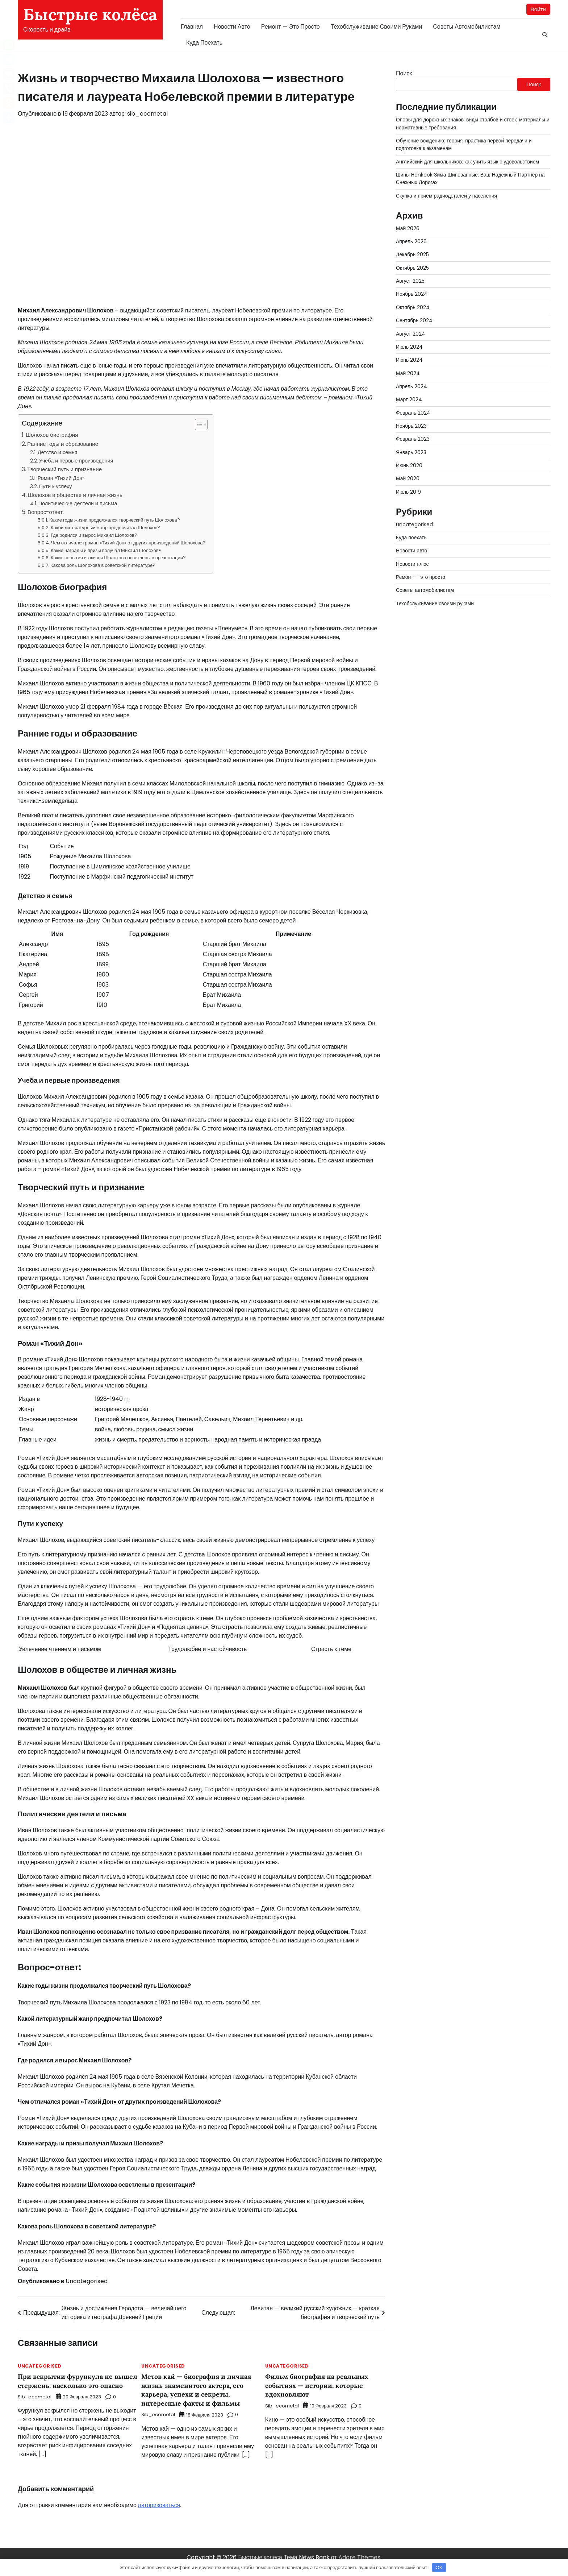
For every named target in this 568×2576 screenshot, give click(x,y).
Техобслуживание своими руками (376, 27)
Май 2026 (408, 228)
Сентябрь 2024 (414, 320)
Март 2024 (409, 399)
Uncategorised (87, 2281)
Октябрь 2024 (413, 307)
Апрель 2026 (411, 241)
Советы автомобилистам (466, 27)
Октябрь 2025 (413, 268)
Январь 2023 (411, 452)
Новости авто (232, 27)
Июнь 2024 (409, 360)
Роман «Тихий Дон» (61, 478)
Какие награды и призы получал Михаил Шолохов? (106, 550)
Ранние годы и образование (62, 444)
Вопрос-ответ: (46, 512)
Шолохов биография (52, 435)
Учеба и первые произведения (76, 461)
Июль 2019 (408, 492)
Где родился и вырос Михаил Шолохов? (94, 535)
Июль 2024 (409, 347)
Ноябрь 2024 (412, 294)
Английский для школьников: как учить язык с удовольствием (469, 162)
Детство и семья (58, 452)
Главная (192, 27)
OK (438, 2567)
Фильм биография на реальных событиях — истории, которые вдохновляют (320, 2385)
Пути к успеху (55, 486)
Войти (538, 9)
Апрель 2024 (411, 386)
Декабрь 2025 (413, 255)
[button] (197, 425)
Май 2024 (408, 373)
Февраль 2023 (413, 439)
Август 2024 (411, 334)
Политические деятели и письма (77, 503)
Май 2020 (408, 478)
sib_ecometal (147, 114)
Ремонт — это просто (290, 27)
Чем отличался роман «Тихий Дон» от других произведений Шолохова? (128, 543)
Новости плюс (413, 564)
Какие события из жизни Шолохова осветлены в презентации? (118, 558)
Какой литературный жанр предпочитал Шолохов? (105, 527)
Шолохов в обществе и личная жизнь (75, 495)
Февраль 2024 (413, 413)
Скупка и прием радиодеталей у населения (448, 196)
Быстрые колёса (90, 14)
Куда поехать (204, 43)
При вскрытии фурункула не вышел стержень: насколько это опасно (74, 2385)
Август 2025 (410, 281)
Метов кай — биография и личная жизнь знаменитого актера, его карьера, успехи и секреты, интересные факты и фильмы (200, 2390)
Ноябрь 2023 (411, 426)
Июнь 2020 (409, 465)
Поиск (404, 74)
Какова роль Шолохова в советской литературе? (102, 565)
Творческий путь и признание (64, 469)
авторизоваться (159, 2514)
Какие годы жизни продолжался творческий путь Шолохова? (114, 520)
